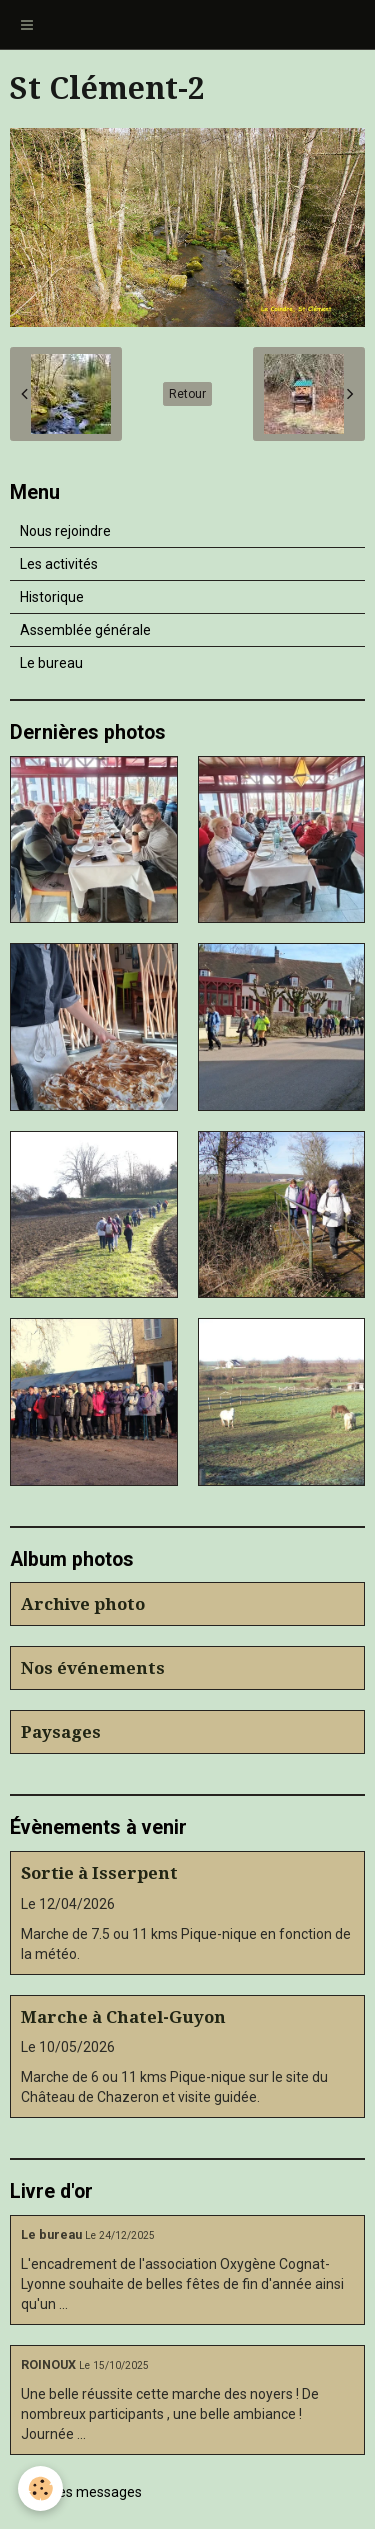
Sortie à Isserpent (99, 1873)
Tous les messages (81, 2492)
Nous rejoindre (65, 531)
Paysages (61, 1732)
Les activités (59, 564)
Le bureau (51, 663)
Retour (187, 394)
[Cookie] (40, 2488)
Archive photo (83, 1604)
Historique (52, 597)
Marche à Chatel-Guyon (123, 2017)
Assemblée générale (85, 630)
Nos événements (93, 1668)
